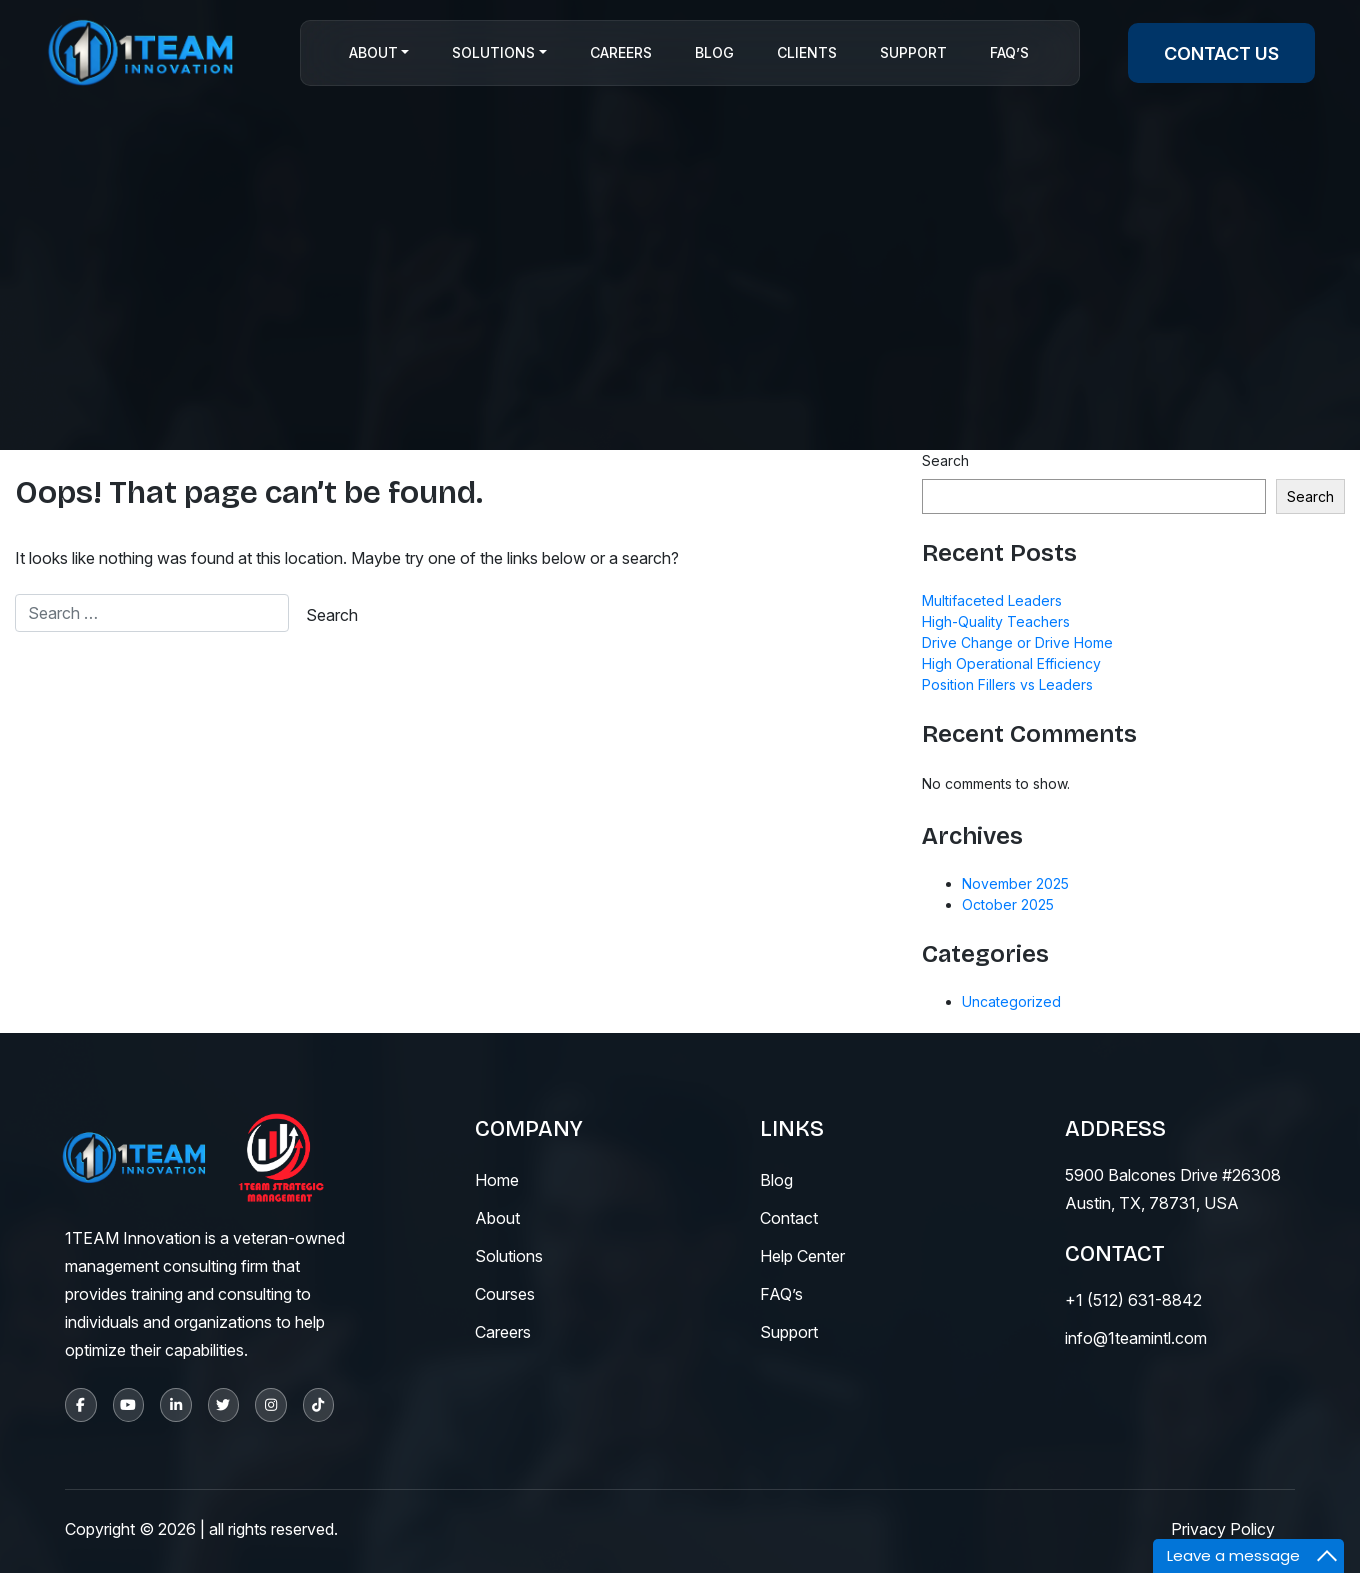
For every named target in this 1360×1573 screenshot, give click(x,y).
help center (802, 1256)
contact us (1221, 53)
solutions (509, 1256)
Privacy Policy (1223, 1529)
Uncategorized (1011, 1001)
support (789, 1332)
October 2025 (1008, 904)
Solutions (493, 53)
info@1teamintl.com (1136, 1338)
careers (503, 1332)
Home (497, 1180)
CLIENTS (807, 53)
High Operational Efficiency (1011, 663)
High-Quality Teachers (996, 621)
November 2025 (1015, 883)
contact (789, 1218)
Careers (621, 53)
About (373, 53)
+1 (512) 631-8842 (1133, 1300)
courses (505, 1294)
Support (913, 53)
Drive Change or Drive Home (1017, 642)
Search (945, 460)
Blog (714, 53)
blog (776, 1180)
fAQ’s (781, 1294)
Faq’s (1009, 53)
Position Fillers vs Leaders (1007, 684)
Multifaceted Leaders (992, 600)
